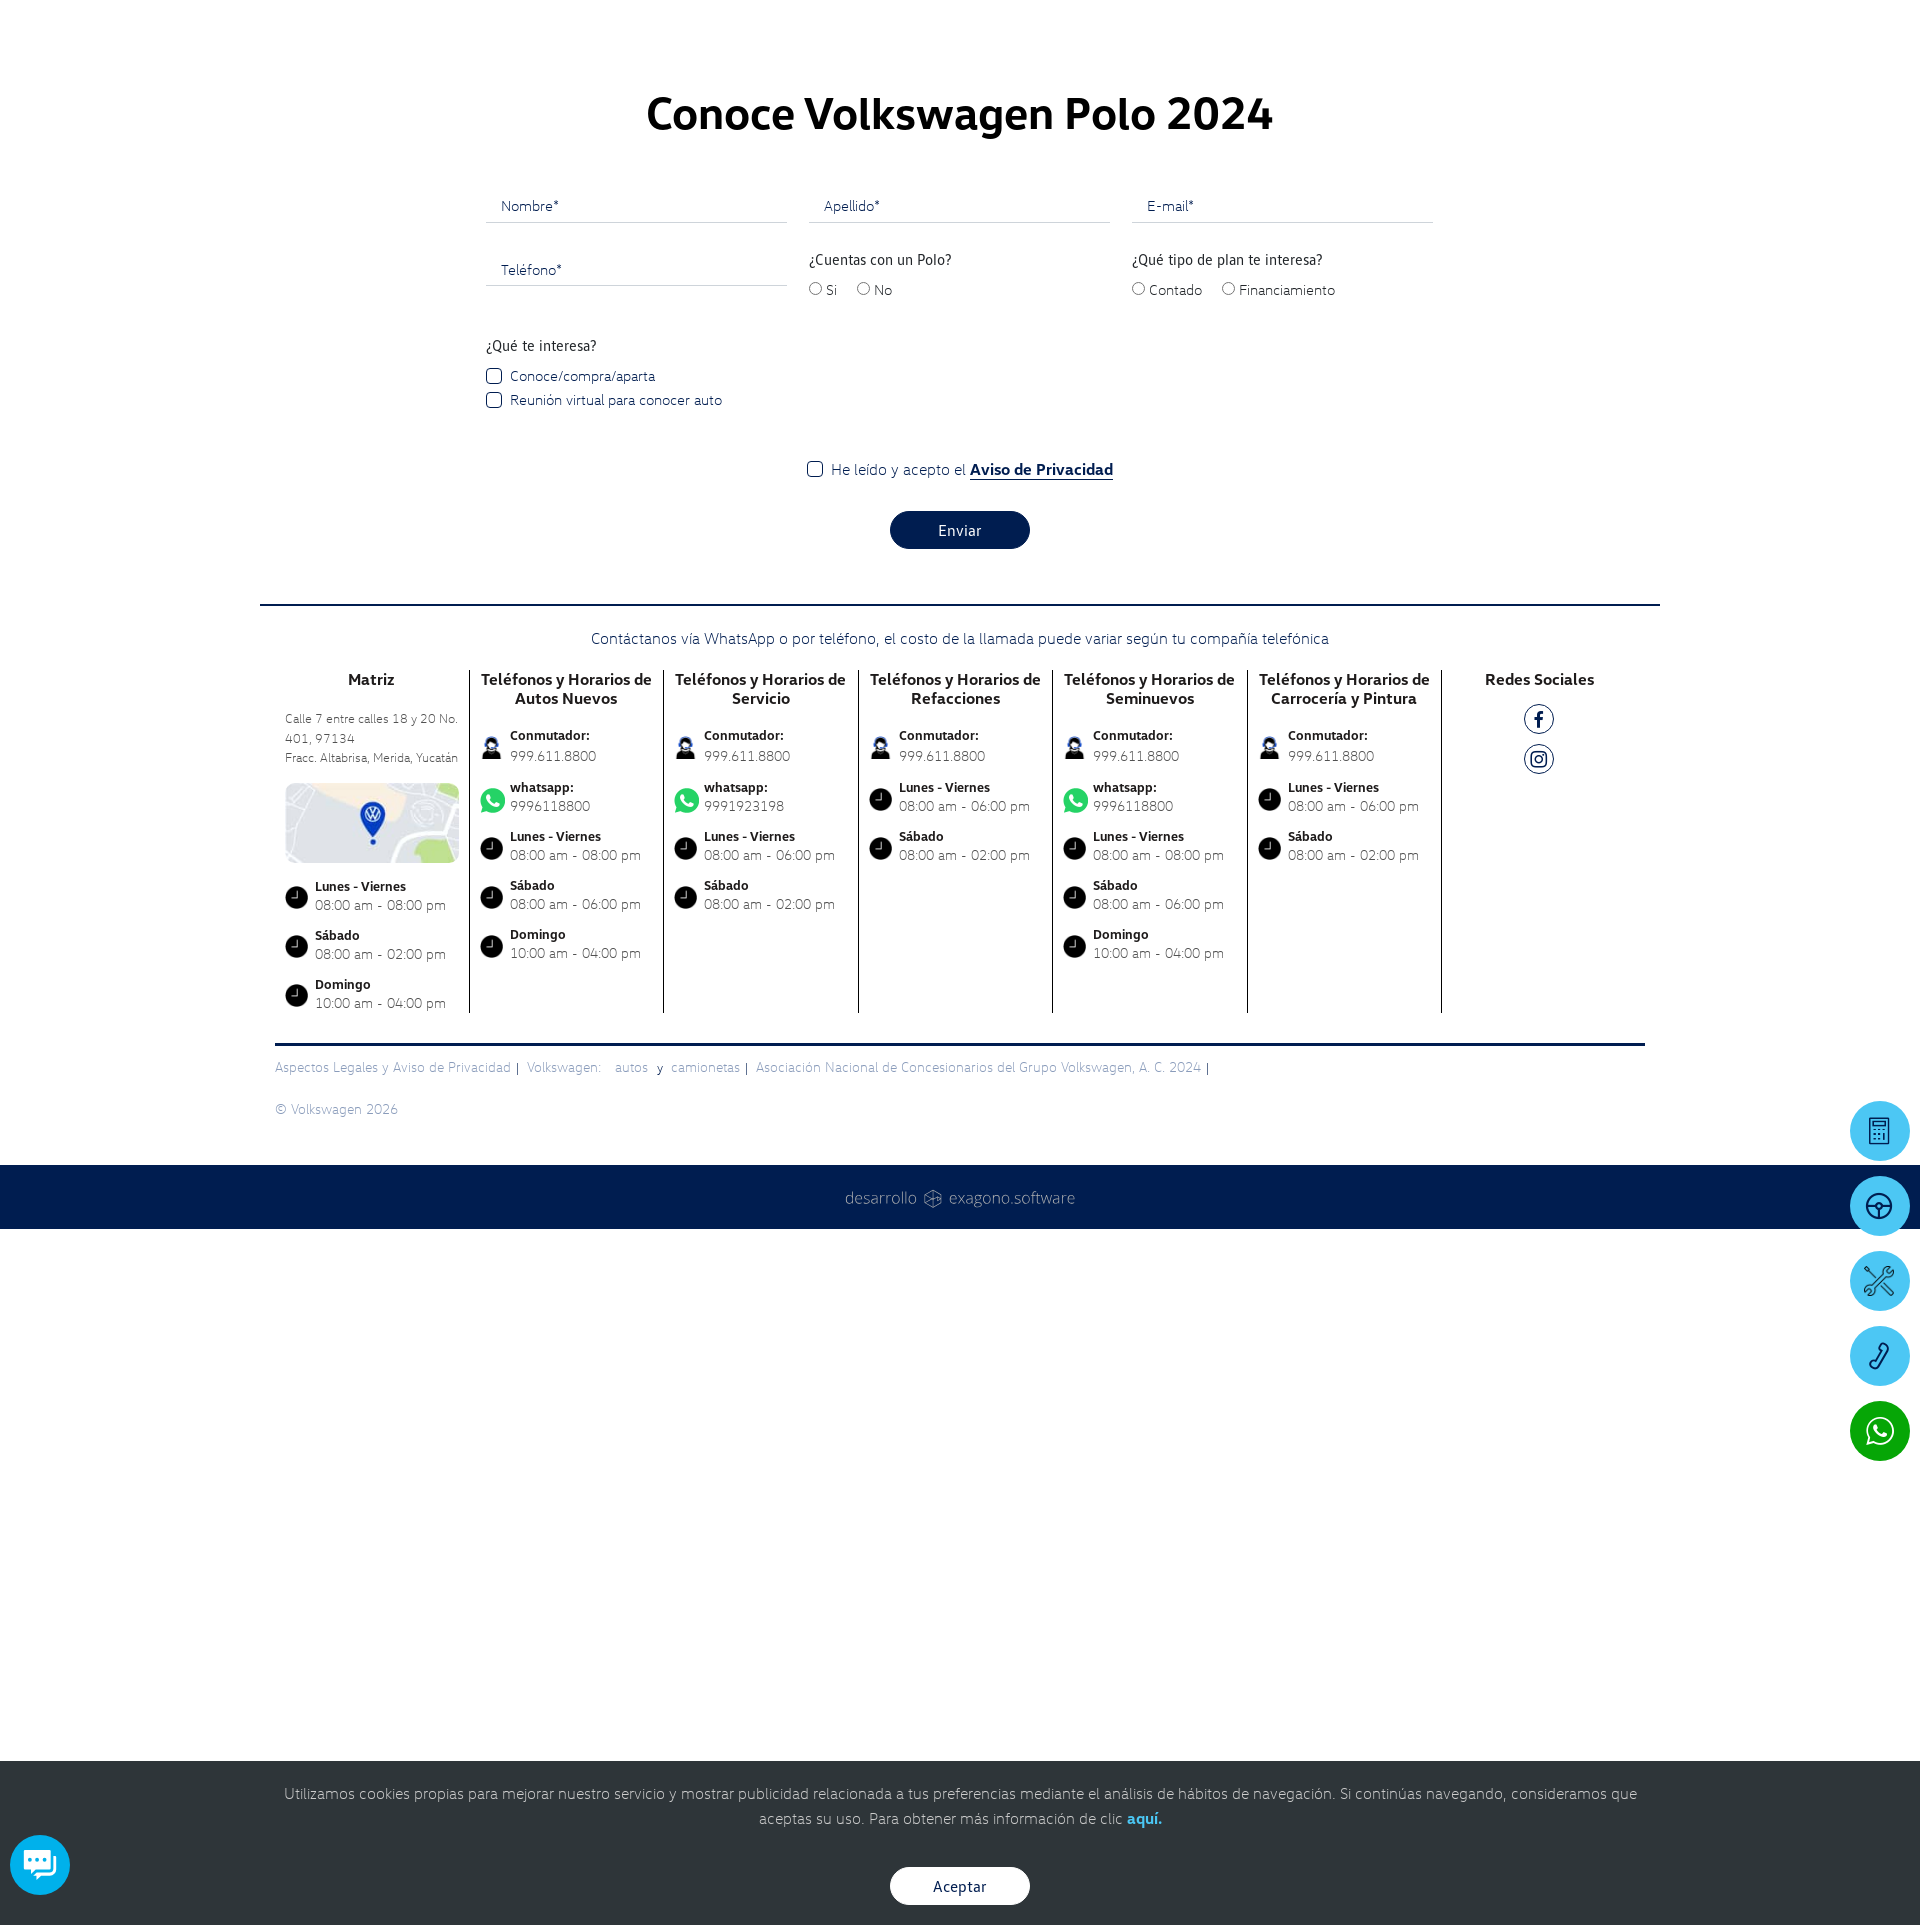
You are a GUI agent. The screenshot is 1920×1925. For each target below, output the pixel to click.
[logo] (1190, 71)
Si (831, 985)
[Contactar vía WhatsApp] (1880, 1431)
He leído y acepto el (972, 1165)
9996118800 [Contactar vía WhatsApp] (567, 1493)
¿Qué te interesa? (541, 1041)
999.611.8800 (553, 1451)
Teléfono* (531, 965)
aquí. (1144, 1818)
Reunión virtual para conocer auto (616, 1095)
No (883, 985)
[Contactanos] (1582, 30)
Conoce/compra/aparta (582, 1071)
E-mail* (1170, 901)
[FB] (1539, 1418)
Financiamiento (1287, 985)
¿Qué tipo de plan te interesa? (1227, 955)
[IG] (1539, 1458)
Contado (1175, 985)
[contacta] (372, 1516)
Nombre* (530, 901)
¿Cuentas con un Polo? (880, 955)
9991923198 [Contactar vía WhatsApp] (761, 1493)
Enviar (960, 1226)
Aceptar (960, 1886)
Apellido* (852, 901)
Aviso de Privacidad (1041, 1165)
